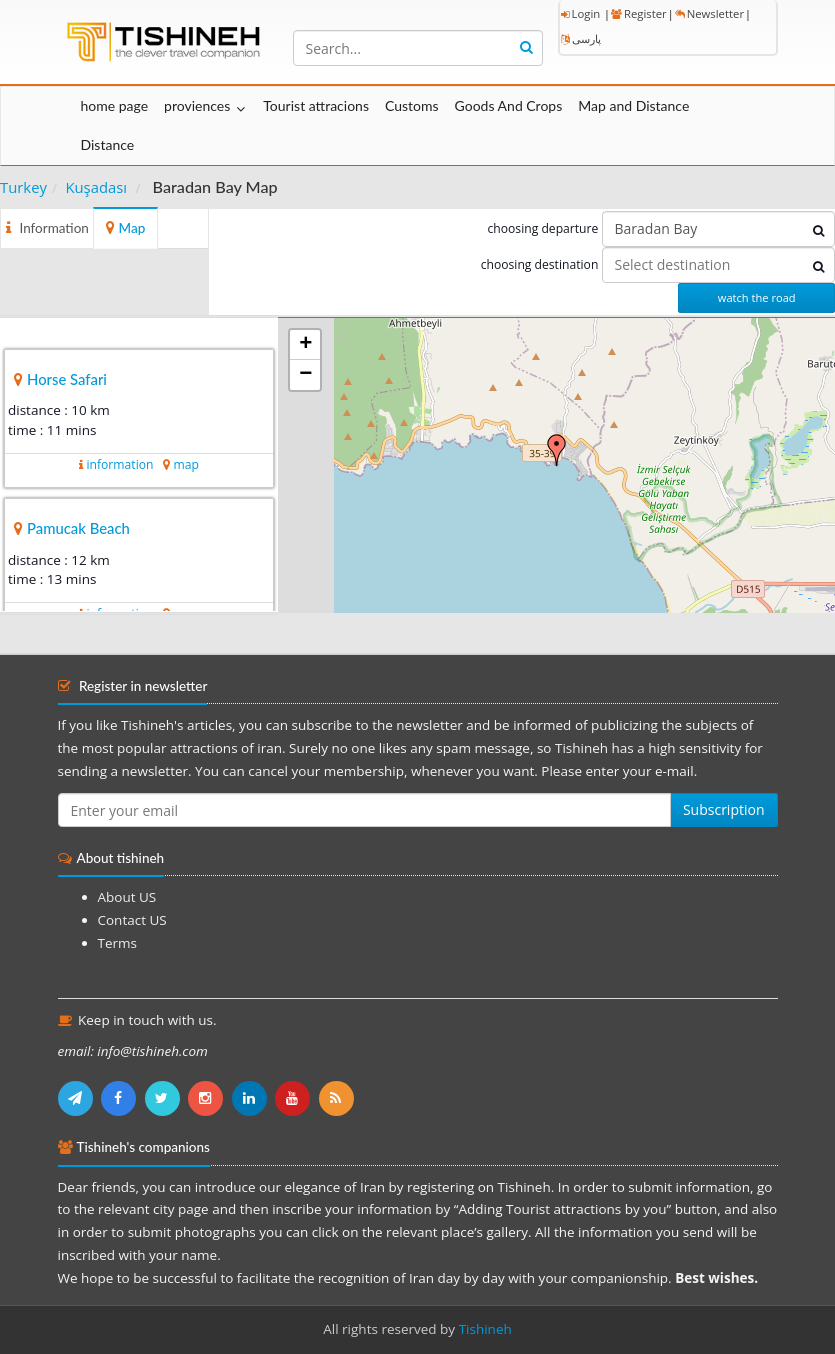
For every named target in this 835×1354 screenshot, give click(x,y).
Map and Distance (633, 105)
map (185, 464)
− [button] (305, 375)
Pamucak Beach (78, 528)
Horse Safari (67, 379)
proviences (197, 105)
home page (115, 105)
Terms (117, 943)
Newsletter (709, 13)
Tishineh (485, 1329)
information (119, 464)
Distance (108, 144)
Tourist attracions (316, 105)
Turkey (23, 187)
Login (581, 13)
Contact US (132, 920)
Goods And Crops (509, 105)
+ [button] (305, 345)
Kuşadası (96, 187)
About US (127, 897)
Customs (412, 105)
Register (639, 13)
